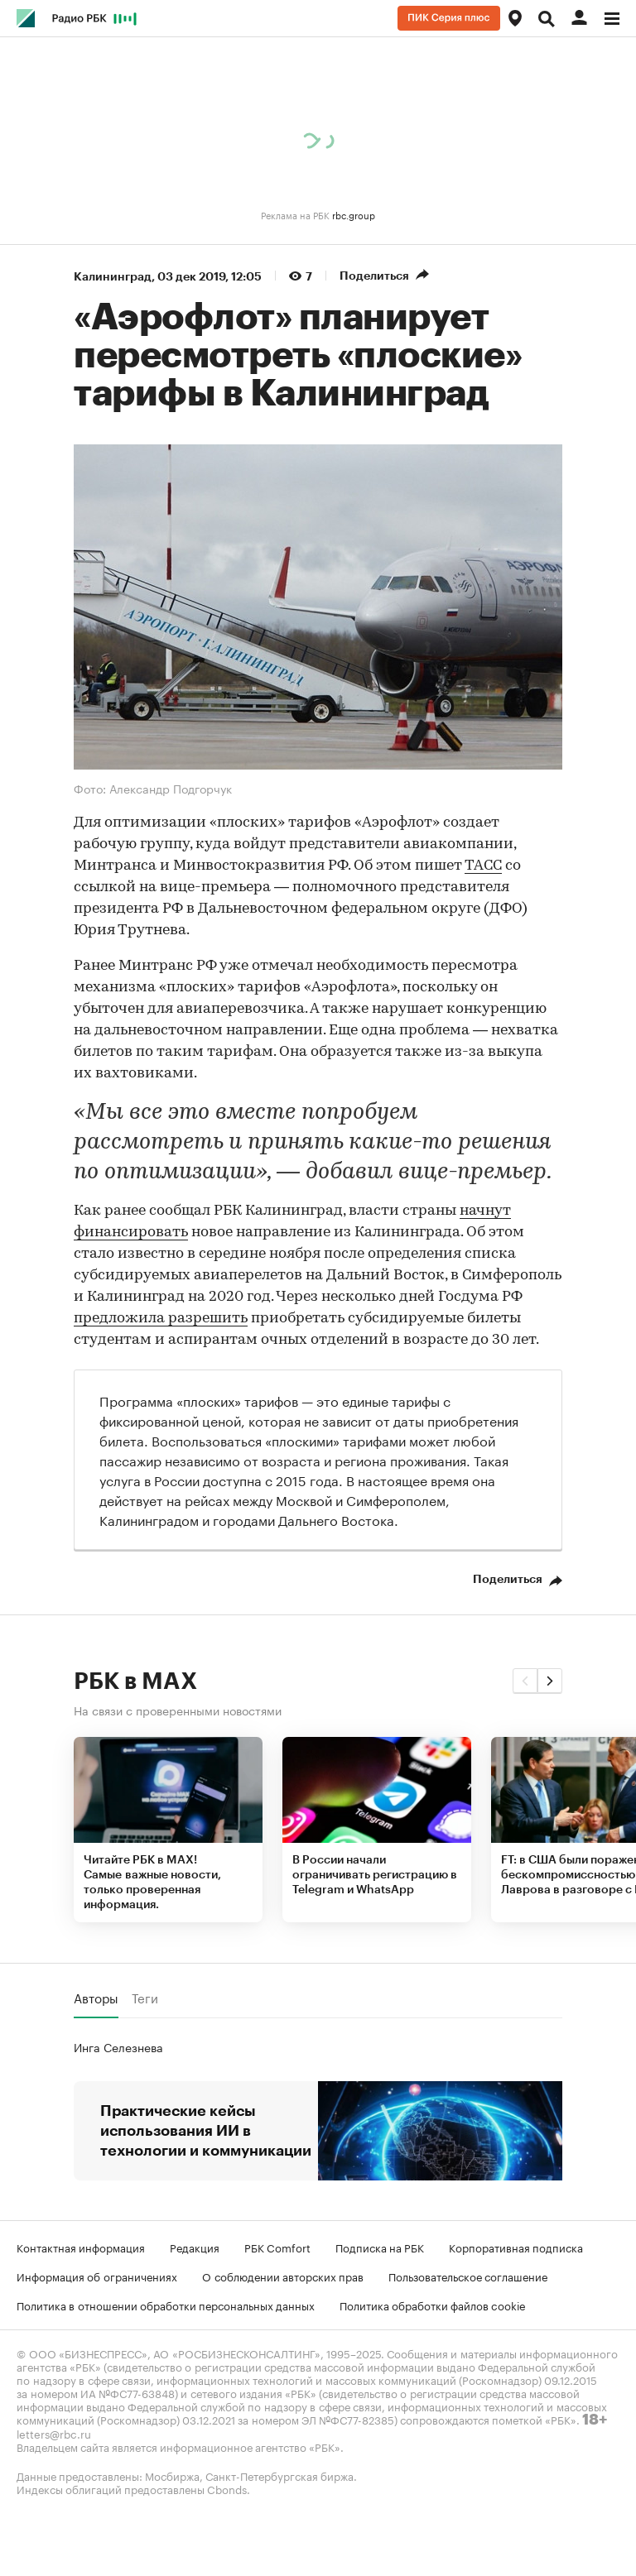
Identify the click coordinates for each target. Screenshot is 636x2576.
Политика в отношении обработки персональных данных (166, 2304)
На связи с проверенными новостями (178, 1710)
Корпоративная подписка (516, 2246)
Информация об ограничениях (97, 2275)
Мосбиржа (172, 2475)
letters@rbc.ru (54, 2433)
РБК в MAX (135, 1681)
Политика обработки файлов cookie (433, 2304)
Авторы (96, 1997)
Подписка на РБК (379, 2246)
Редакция (194, 2246)
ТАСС (483, 866)
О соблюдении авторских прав (283, 2275)
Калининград (113, 276)
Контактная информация (81, 2246)
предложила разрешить (161, 1318)
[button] (525, 1680)
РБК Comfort (277, 2246)
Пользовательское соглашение (467, 2275)
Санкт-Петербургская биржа (279, 2475)
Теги (145, 1997)
